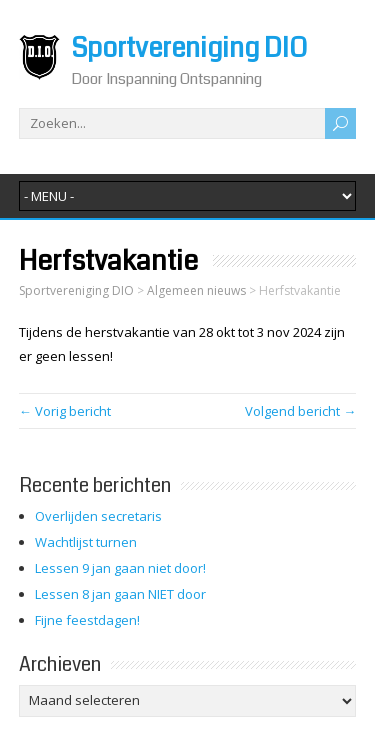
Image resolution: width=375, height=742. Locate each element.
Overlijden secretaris (98, 516)
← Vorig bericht (65, 411)
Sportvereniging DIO (189, 48)
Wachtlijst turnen (86, 542)
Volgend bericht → (300, 411)
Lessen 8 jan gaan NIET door (120, 594)
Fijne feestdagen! (87, 620)
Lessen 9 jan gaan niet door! (120, 568)
